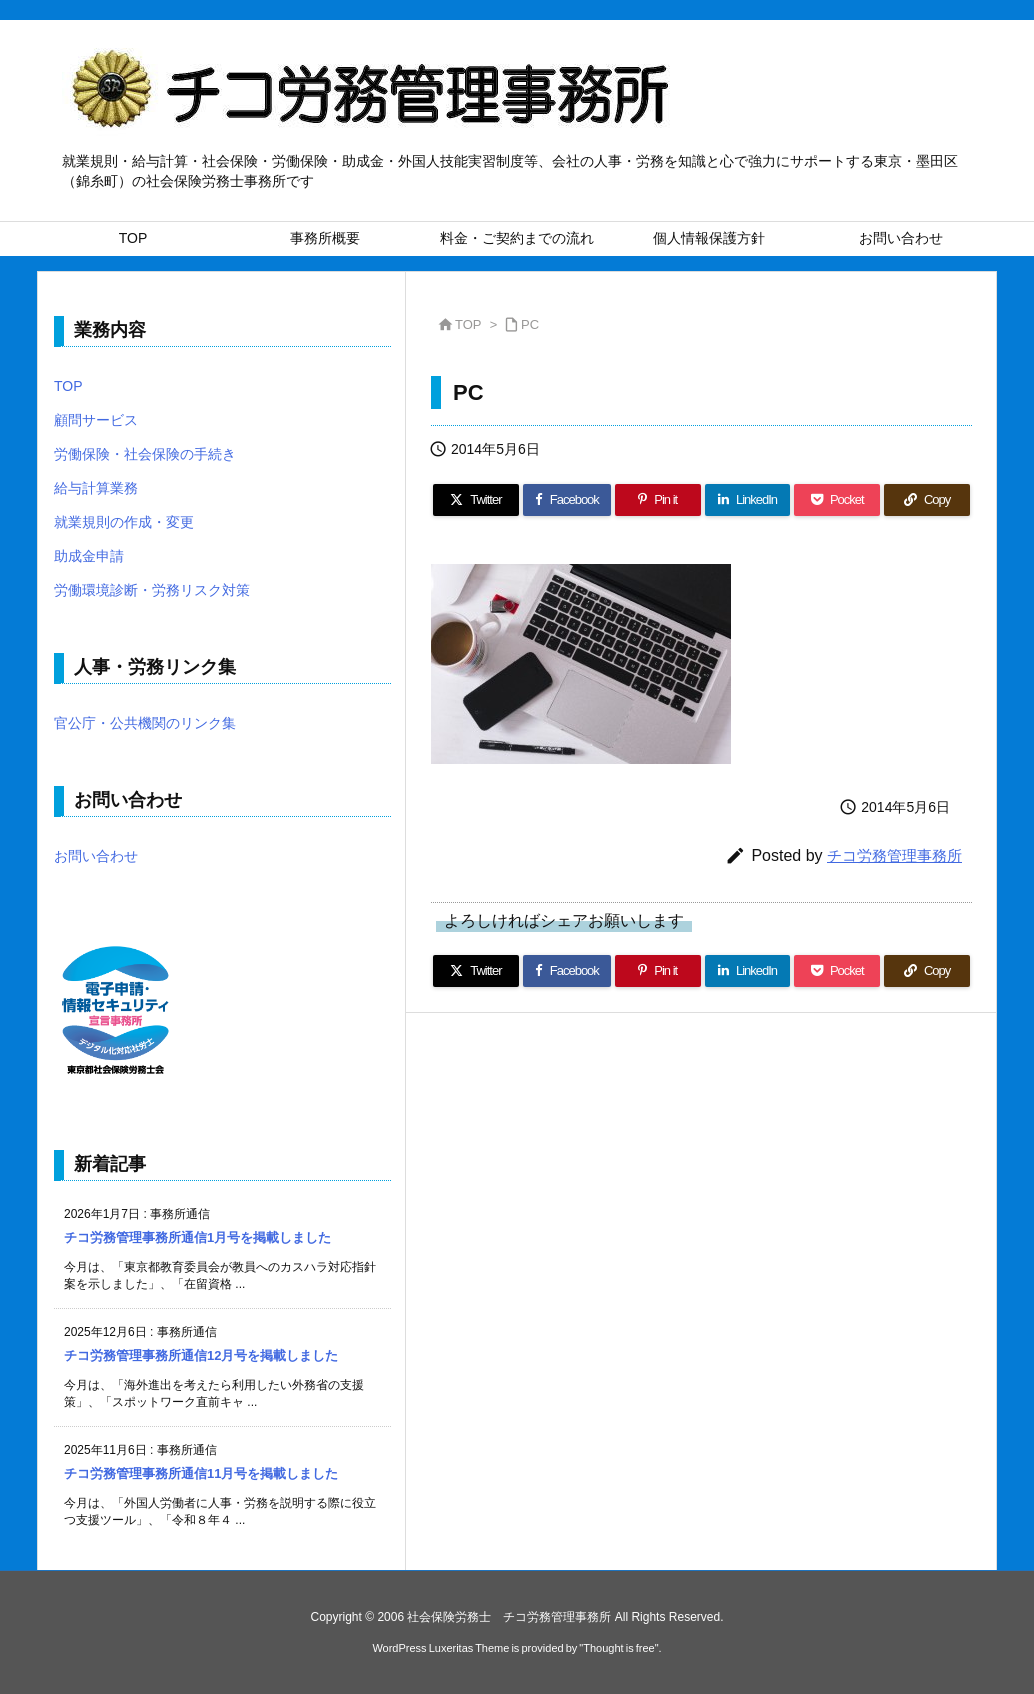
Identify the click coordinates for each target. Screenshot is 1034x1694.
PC (530, 324)
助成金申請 (89, 556)
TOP (468, 324)
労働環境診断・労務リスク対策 (152, 590)
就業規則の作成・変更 (124, 522)
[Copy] (927, 500)
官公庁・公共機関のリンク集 (145, 723)
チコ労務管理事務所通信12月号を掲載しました (201, 1355)
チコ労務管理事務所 (894, 855)
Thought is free (618, 1648)
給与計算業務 (96, 488)
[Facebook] (567, 500)
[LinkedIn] (748, 500)
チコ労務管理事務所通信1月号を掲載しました (197, 1237)
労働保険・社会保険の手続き (145, 454)
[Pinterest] (658, 500)
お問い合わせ (96, 856)
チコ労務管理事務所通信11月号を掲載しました (201, 1473)
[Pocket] (837, 500)
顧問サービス (96, 420)
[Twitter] (476, 500)
